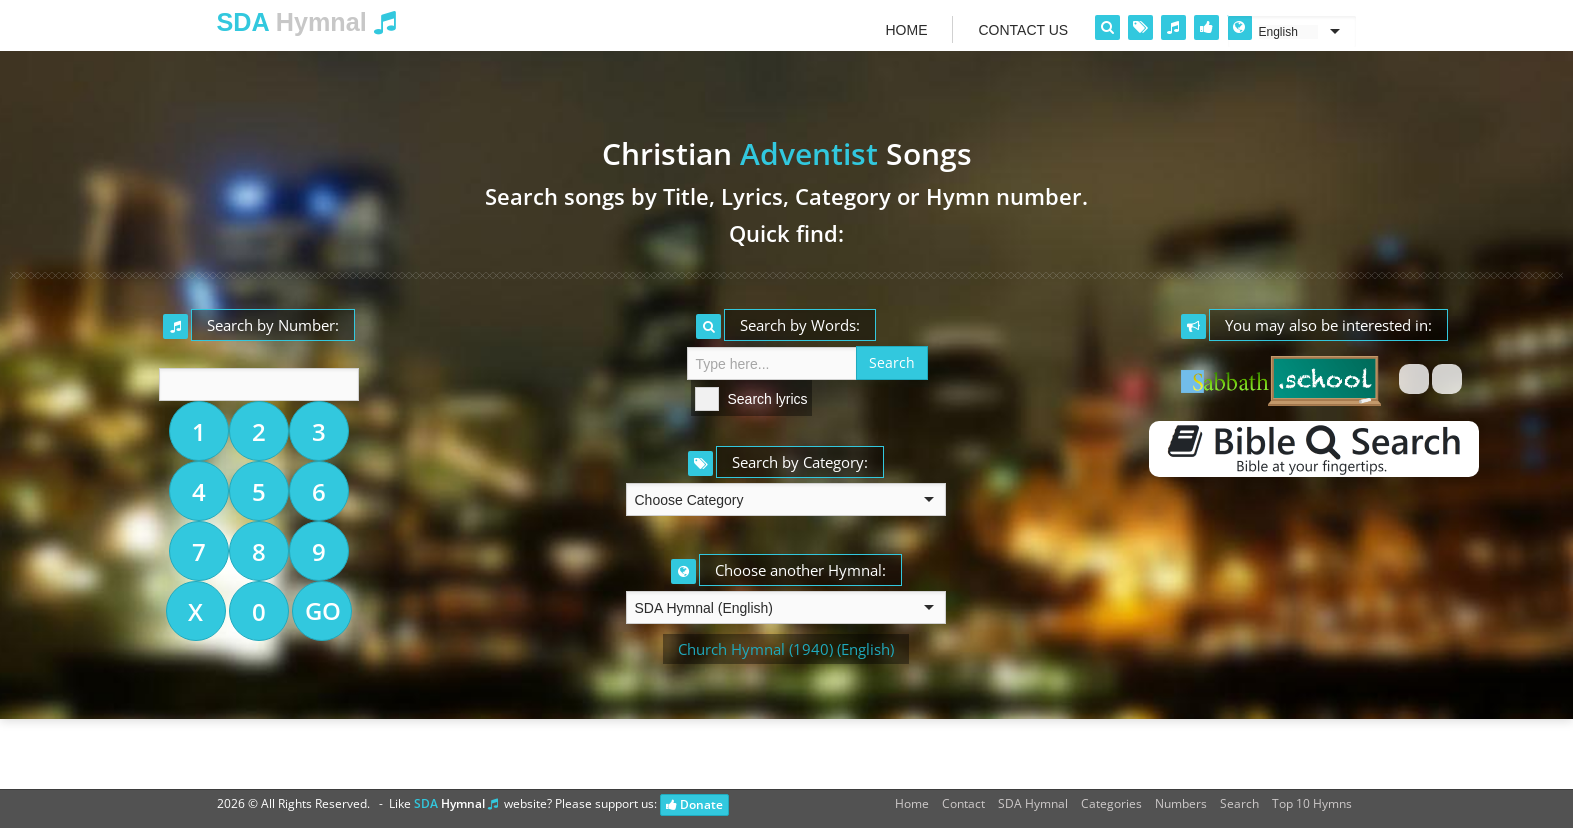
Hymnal (306, 22)
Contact (963, 803)
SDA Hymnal (1033, 803)
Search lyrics (769, 399)
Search (1239, 803)
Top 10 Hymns (1312, 803)
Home (912, 803)
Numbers (1181, 803)
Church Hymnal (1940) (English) (786, 649)
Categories (1111, 803)
